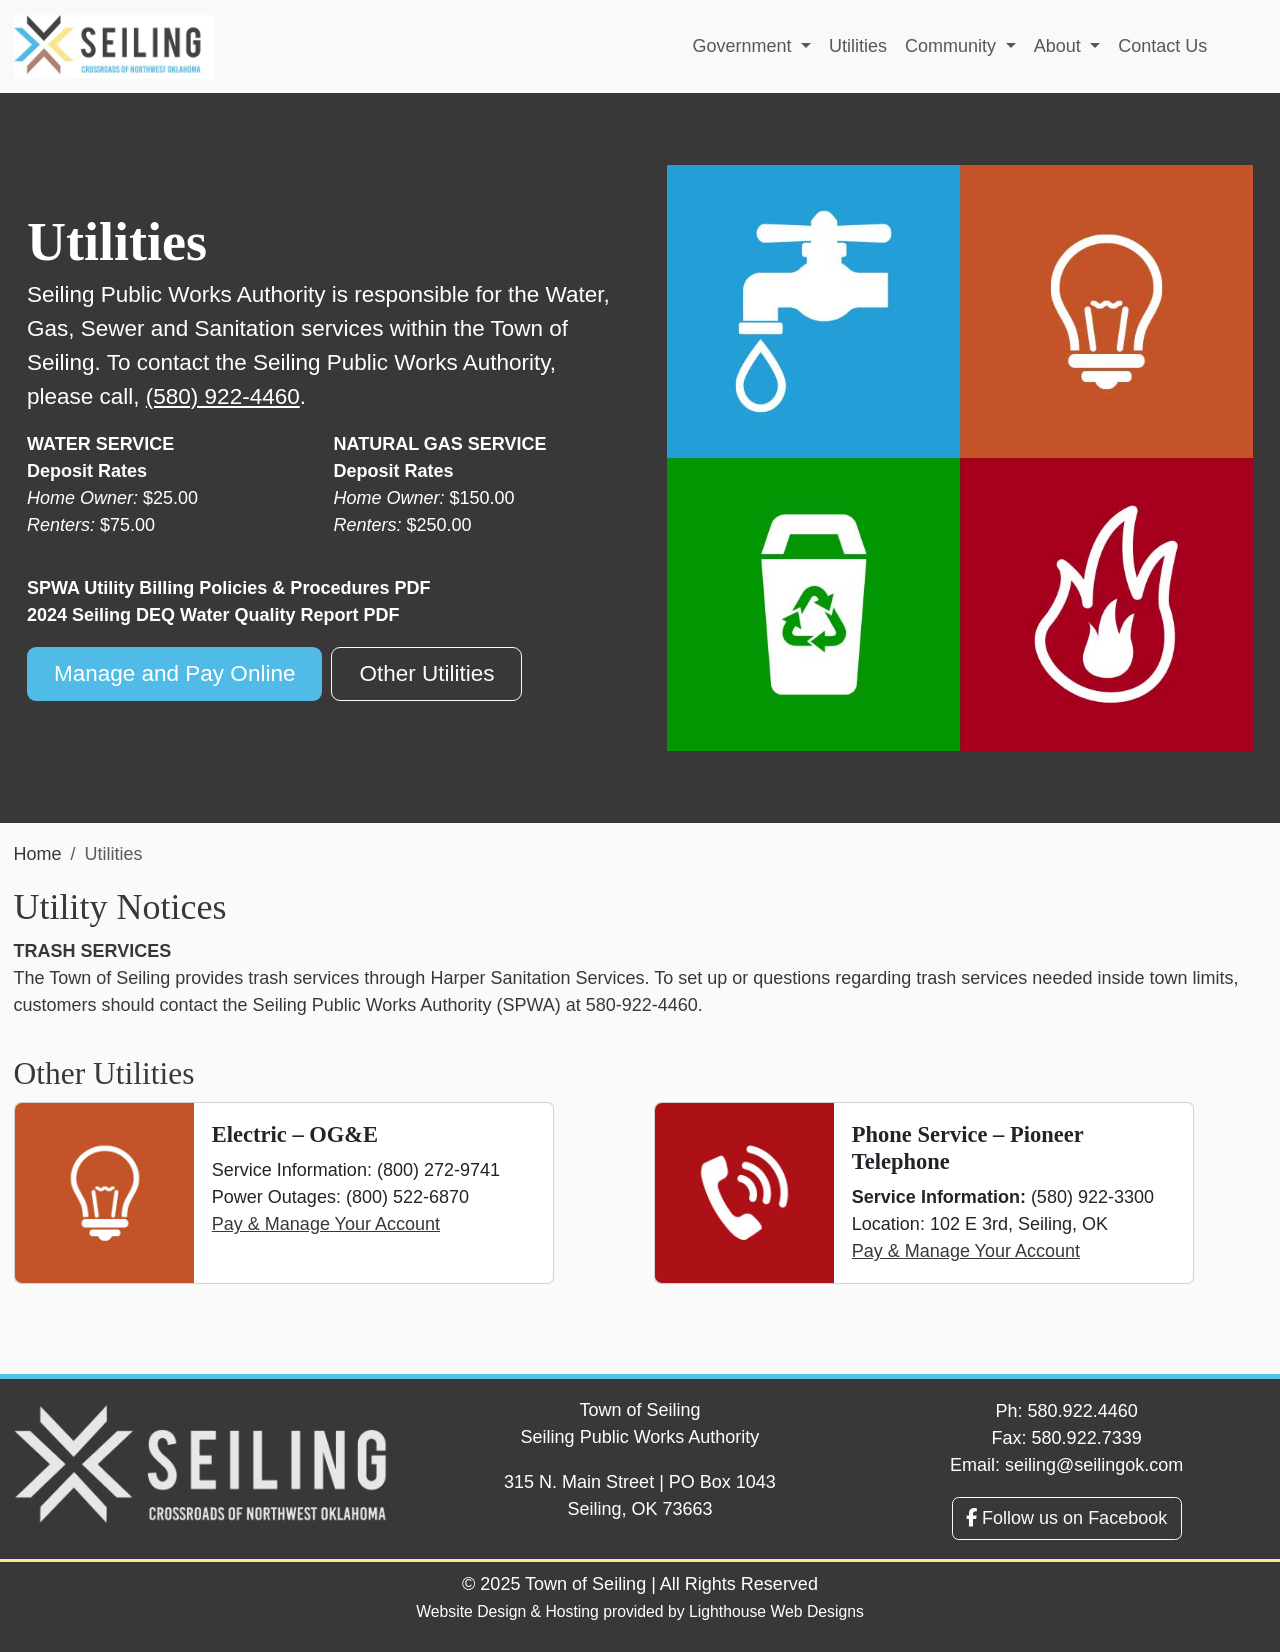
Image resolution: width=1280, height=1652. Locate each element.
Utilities (858, 46)
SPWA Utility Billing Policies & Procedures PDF (228, 588)
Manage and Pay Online (174, 673)
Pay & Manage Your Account (326, 1224)
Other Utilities (426, 673)
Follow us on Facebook (1066, 1518)
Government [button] (744, 46)
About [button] (1060, 46)
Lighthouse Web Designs (776, 1611)
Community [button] (953, 46)
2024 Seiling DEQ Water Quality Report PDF (213, 615)
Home (38, 854)
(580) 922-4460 (223, 396)
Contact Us (1162, 46)
